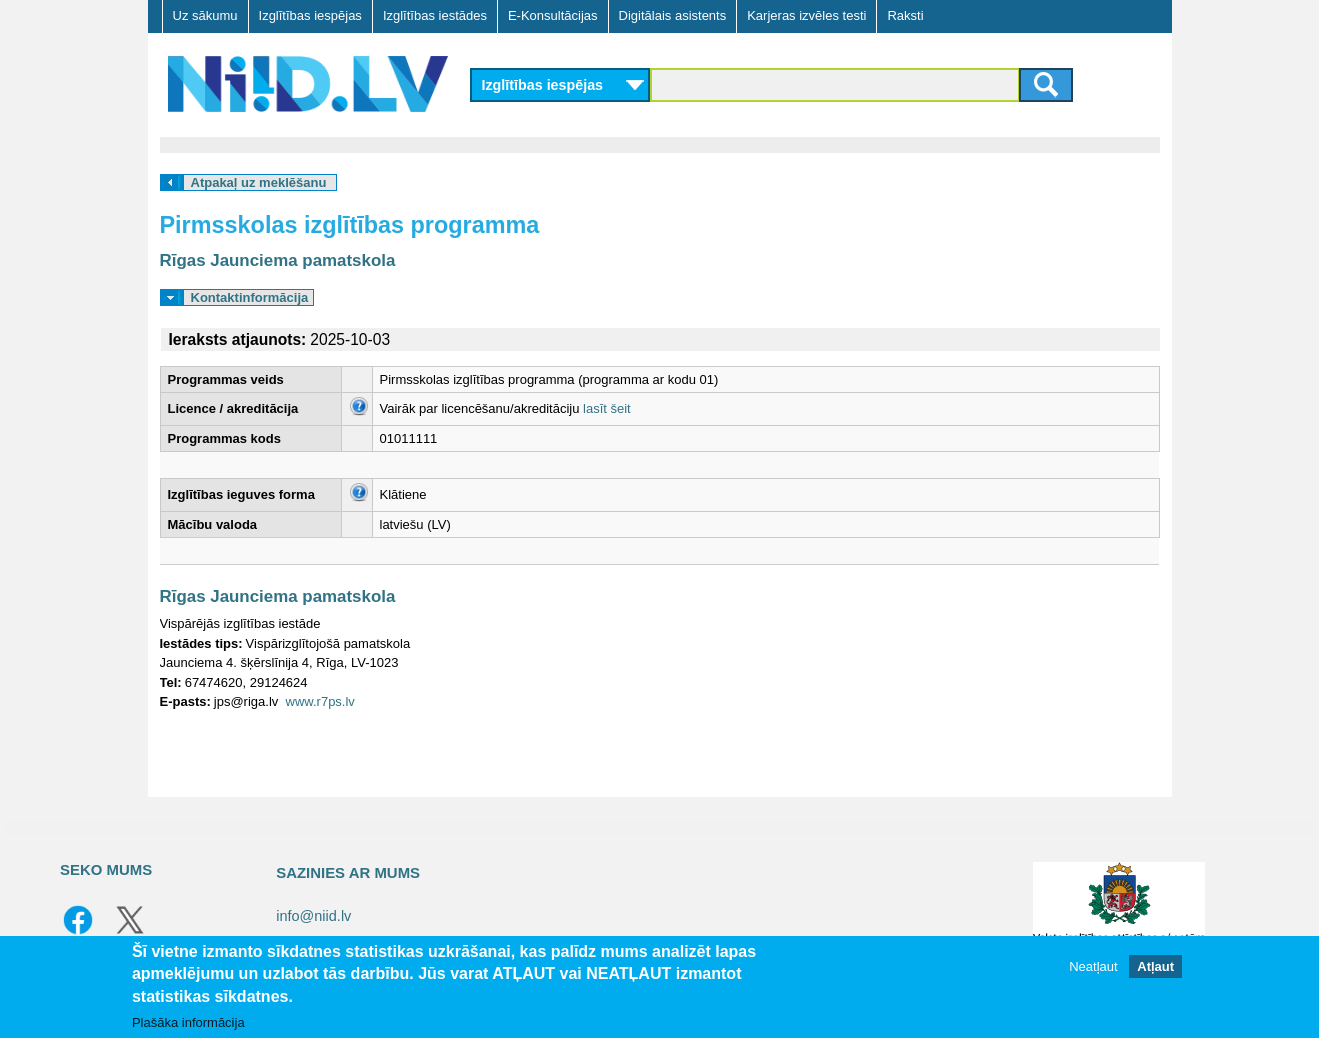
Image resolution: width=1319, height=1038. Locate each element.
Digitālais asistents (673, 15)
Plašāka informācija (188, 1022)
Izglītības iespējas (310, 15)
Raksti (905, 15)
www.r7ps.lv (320, 701)
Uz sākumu (205, 15)
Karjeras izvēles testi (806, 15)
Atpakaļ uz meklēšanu (259, 182)
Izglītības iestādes (435, 15)
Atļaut (1155, 966)
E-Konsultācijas (553, 15)
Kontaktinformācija (250, 297)
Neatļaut (1093, 966)
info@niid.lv (313, 916)
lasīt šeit (607, 408)
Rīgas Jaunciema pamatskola (278, 260)
